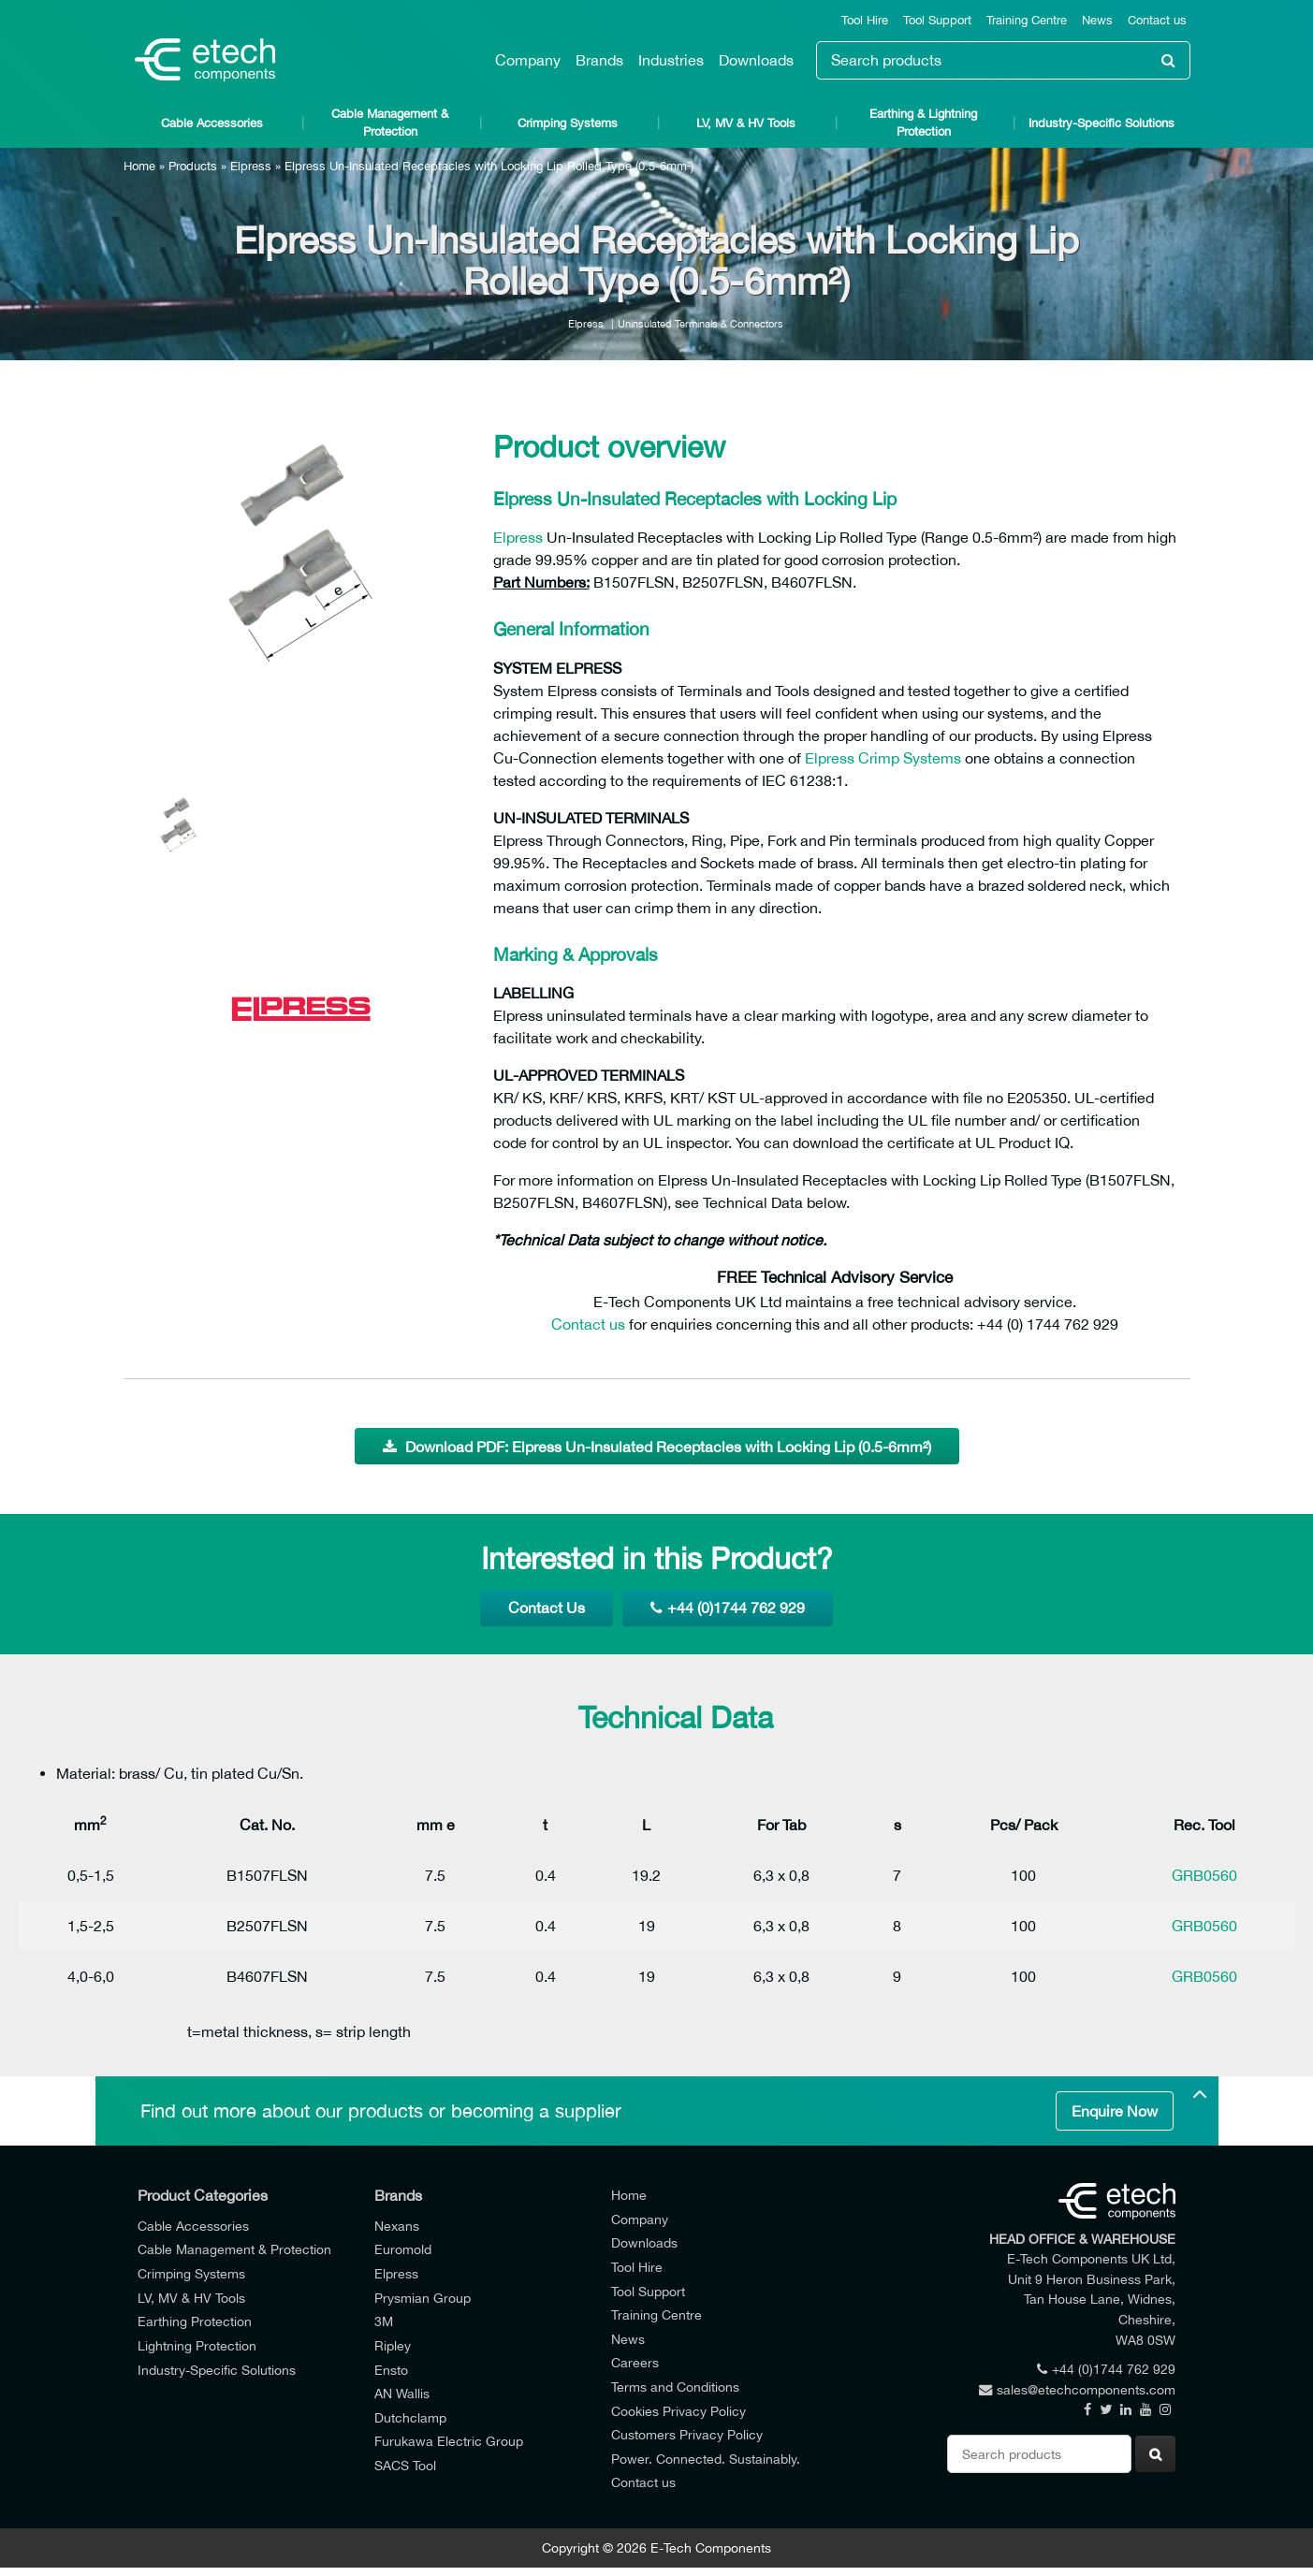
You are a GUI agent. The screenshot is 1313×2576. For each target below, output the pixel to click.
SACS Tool (405, 2465)
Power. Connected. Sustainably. (705, 2459)
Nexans (396, 2226)
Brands (599, 59)
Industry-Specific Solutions (1101, 123)
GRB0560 (1204, 1875)
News (1097, 20)
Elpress (250, 166)
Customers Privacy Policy (687, 2434)
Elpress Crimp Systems (883, 758)
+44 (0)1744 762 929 (727, 1607)
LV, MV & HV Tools (745, 123)
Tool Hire (864, 20)
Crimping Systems (568, 123)
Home (139, 166)
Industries (671, 59)
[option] (301, 580)
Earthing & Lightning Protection (923, 122)
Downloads (756, 59)
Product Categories (203, 2195)
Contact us (1157, 20)
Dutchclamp (410, 2417)
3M (383, 2321)
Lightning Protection (197, 2345)
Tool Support (937, 20)
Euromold (402, 2249)
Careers (635, 2362)
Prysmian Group (422, 2298)
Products (192, 166)
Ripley (392, 2345)
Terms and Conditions (675, 2386)
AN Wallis (402, 2393)
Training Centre (1026, 20)
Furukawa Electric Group (448, 2441)
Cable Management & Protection (389, 122)
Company (528, 59)
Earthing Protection (195, 2321)
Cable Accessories (212, 123)
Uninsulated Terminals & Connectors (700, 323)
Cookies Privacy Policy (678, 2411)
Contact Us (546, 1607)
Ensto (391, 2370)
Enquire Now (1115, 2111)
